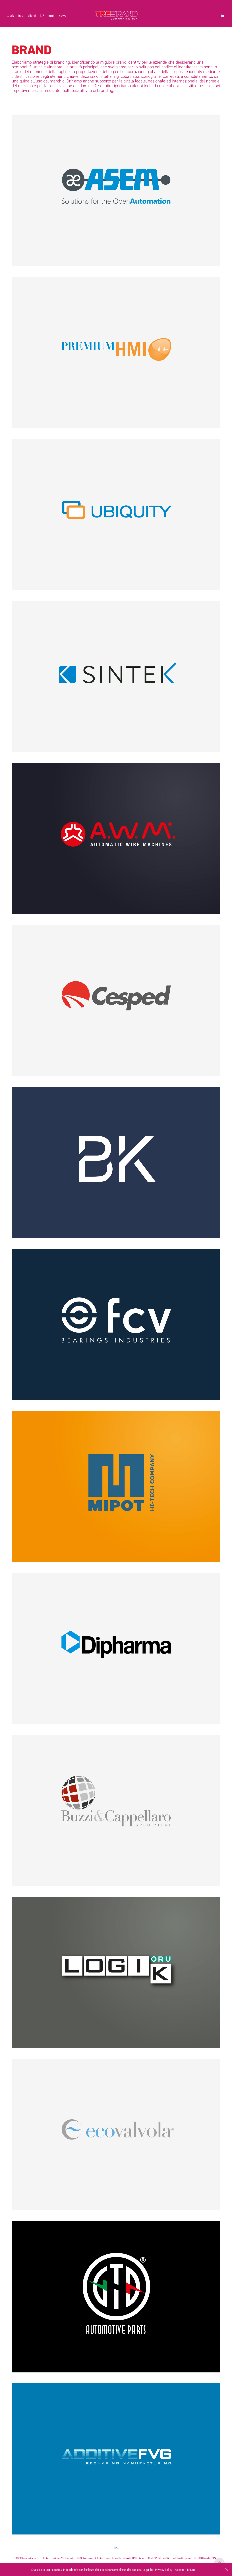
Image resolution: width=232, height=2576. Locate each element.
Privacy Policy (163, 2570)
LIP (42, 15)
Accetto (180, 2570)
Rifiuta (191, 2570)
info (20, 15)
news (62, 15)
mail (51, 15)
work (10, 15)
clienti (32, 15)
